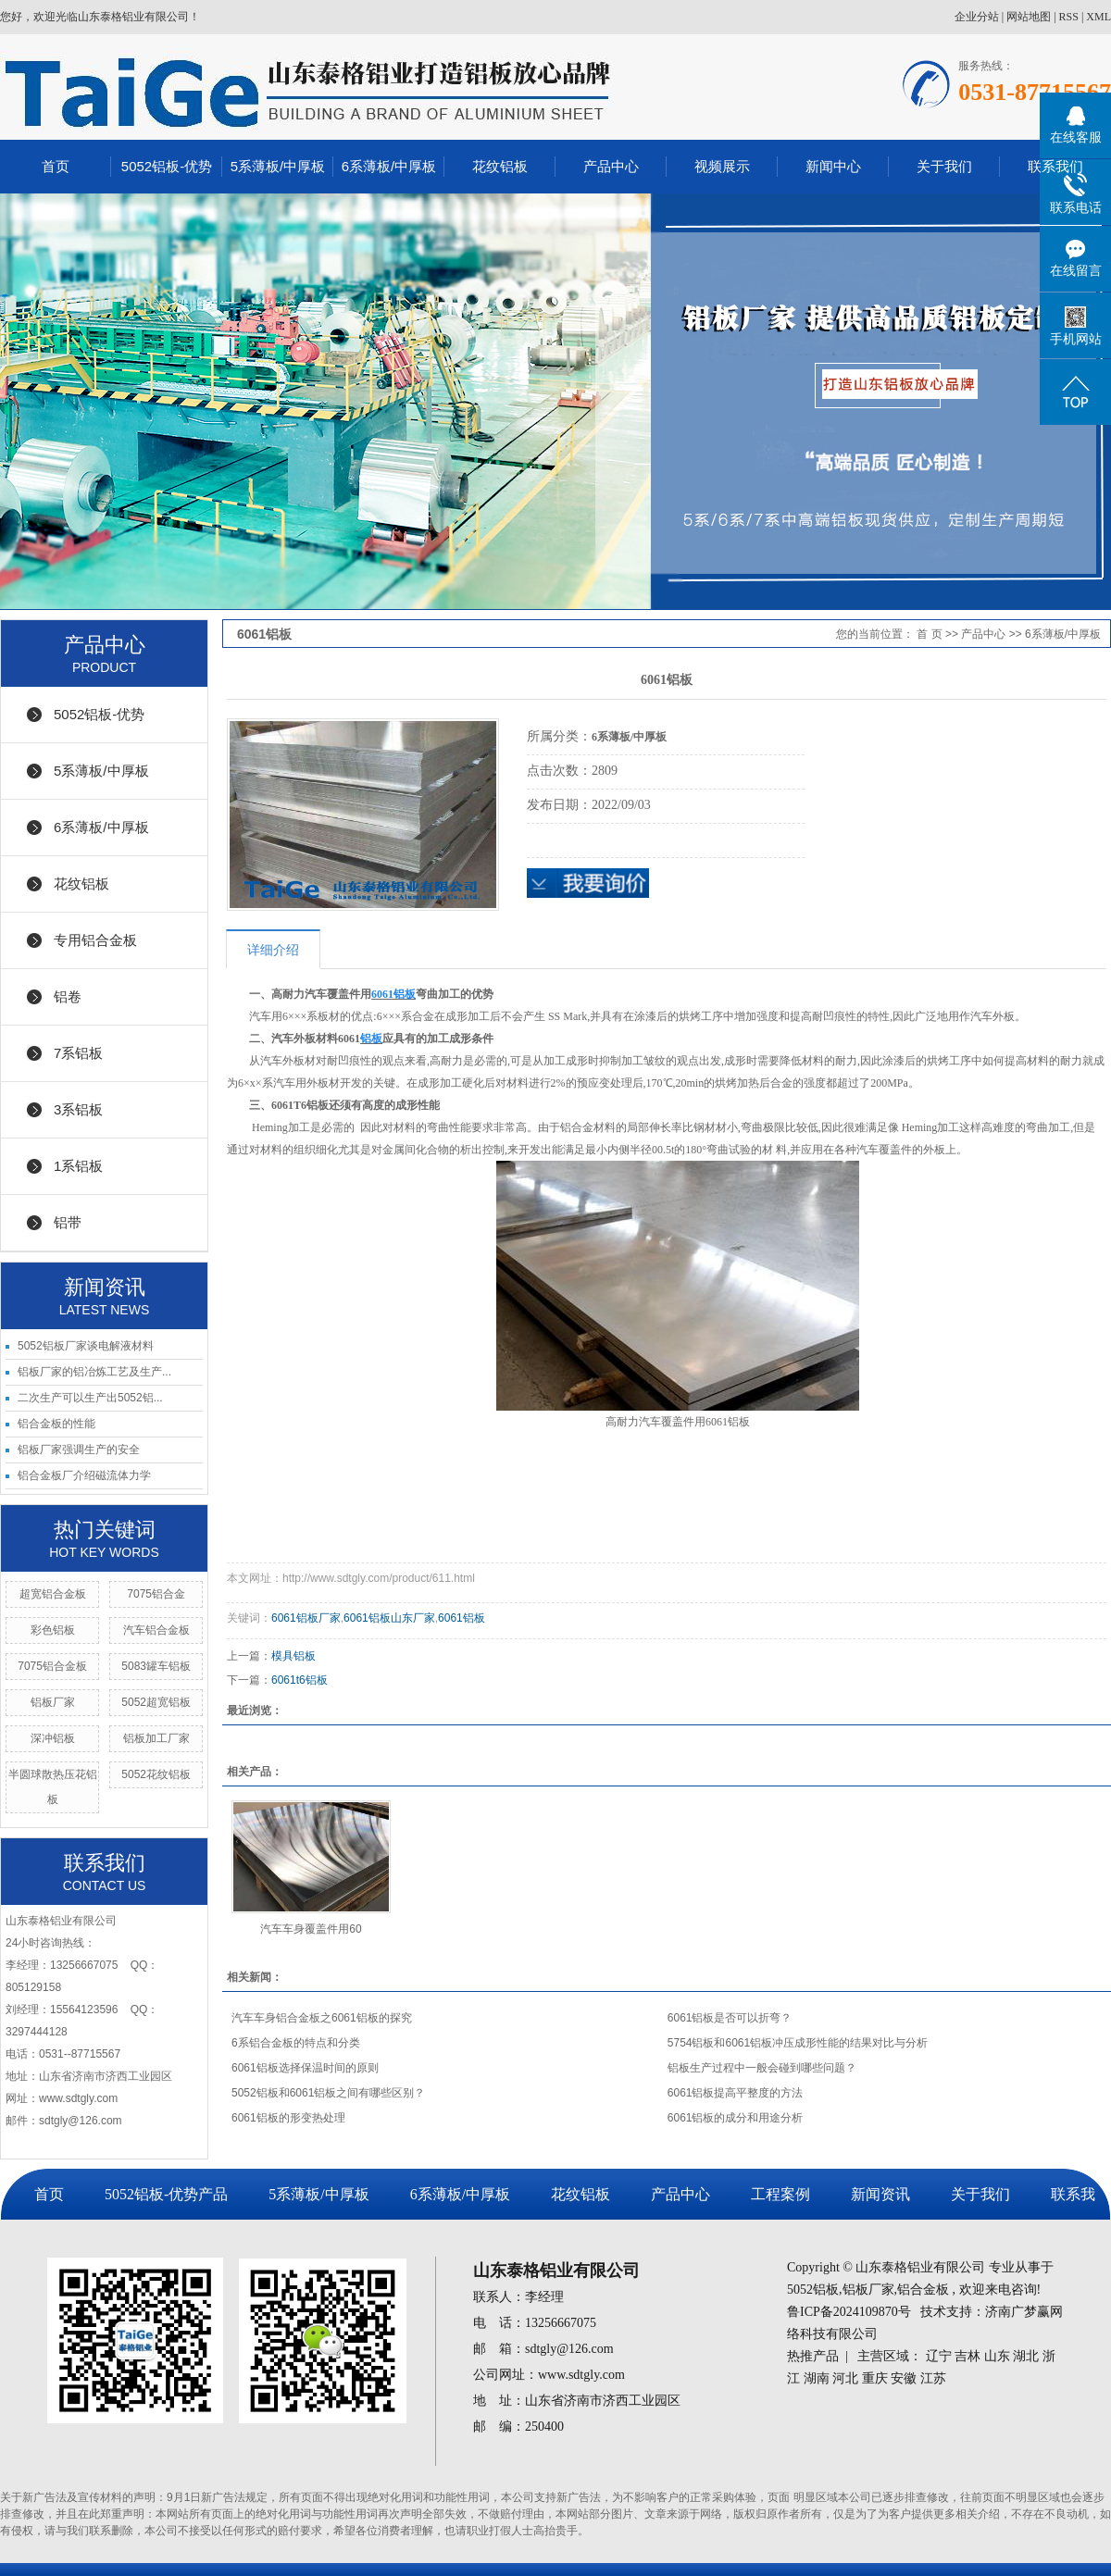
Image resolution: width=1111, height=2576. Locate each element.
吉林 (967, 2356)
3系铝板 (78, 1109)
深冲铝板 (53, 1738)
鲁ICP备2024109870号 (849, 2312)
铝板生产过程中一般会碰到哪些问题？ (762, 2067)
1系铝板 (78, 1166)
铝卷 (67, 996)
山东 (997, 2356)
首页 (55, 166)
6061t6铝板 (299, 1680)
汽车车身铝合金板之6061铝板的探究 (321, 2017)
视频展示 (722, 166)
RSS (1069, 16)
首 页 (929, 634)
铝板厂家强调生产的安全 (79, 1449)
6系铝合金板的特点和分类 (295, 2042)
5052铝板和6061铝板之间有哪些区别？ (328, 2092)
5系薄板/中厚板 (278, 166)
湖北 (1026, 2356)
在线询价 (588, 883)
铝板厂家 (53, 1702)
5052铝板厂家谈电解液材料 (86, 1345)
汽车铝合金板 (156, 1630)
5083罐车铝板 (156, 1666)
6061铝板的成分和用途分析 (736, 2117)
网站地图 (1028, 16)
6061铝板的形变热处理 (288, 2117)
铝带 (67, 1222)
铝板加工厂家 (156, 1738)
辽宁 (939, 2356)
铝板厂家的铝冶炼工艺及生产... (94, 1371)
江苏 (933, 2378)
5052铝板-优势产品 (166, 2194)
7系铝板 (78, 1053)
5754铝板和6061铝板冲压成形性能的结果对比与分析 (798, 2042)
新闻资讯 (880, 2194)
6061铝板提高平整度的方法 (736, 2092)
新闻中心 (833, 166)
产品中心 (611, 166)
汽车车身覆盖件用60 (310, 1929)
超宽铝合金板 (52, 1593)
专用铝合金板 (95, 940)
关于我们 (944, 166)
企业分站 (977, 16)
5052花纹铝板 (156, 1774)
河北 (845, 2378)
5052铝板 (813, 2289)
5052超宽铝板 (156, 1702)
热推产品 (813, 2356)
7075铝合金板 (52, 1666)
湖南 (817, 2378)
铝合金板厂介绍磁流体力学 (84, 1475)
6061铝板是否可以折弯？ (730, 2017)
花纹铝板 (500, 166)
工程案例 (780, 2194)
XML (1098, 16)
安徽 (904, 2378)
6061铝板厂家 (306, 1618)
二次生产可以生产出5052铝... (90, 1397)
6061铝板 (461, 1618)
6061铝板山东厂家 (389, 1618)
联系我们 (1055, 166)
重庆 (875, 2378)
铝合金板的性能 (56, 1423)
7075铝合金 (156, 1593)
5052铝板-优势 (166, 166)
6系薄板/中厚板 (389, 166)
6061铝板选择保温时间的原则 (305, 2067)
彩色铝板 (53, 1630)
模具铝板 (293, 1655)
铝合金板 (923, 2289)
